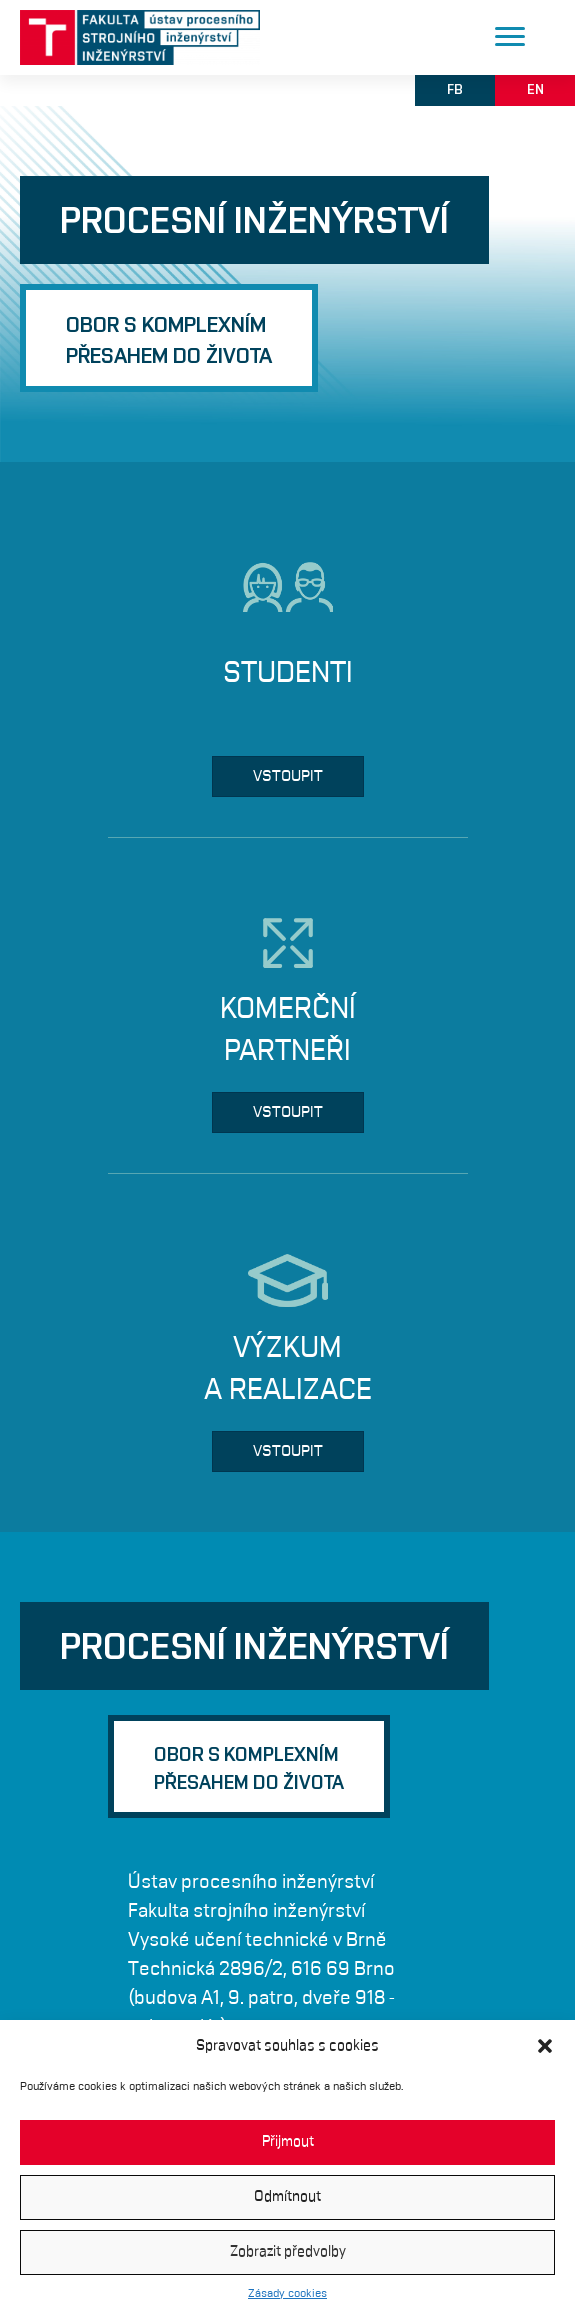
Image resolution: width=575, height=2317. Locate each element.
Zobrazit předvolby (288, 2251)
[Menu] (510, 37)
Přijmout (288, 2141)
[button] (545, 2046)
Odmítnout (287, 2196)
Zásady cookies (287, 2293)
